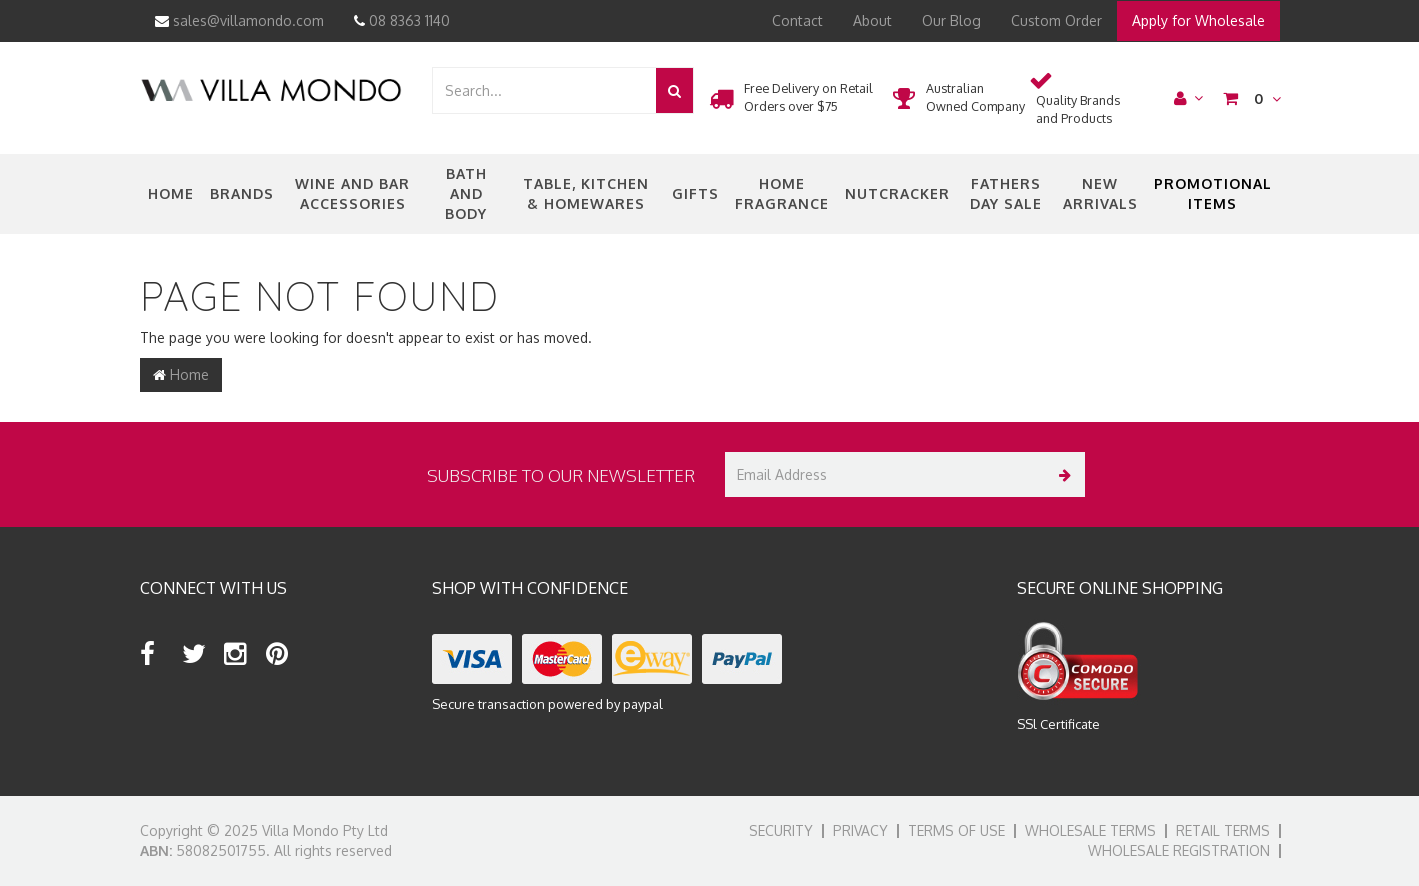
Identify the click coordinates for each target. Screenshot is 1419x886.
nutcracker (897, 193)
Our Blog (951, 20)
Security (781, 830)
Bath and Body (466, 193)
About (872, 20)
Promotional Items (1213, 193)
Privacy (860, 830)
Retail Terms (1223, 830)
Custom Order (1056, 20)
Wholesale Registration (1179, 850)
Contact (797, 20)
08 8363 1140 (402, 20)
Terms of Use (956, 830)
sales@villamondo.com (239, 20)
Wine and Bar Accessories (352, 193)
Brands (242, 193)
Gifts (695, 193)
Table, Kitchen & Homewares (586, 193)
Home (171, 193)
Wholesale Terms (1090, 830)
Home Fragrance (782, 193)
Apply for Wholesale (1198, 20)
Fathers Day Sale (1006, 193)
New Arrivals (1100, 193)
